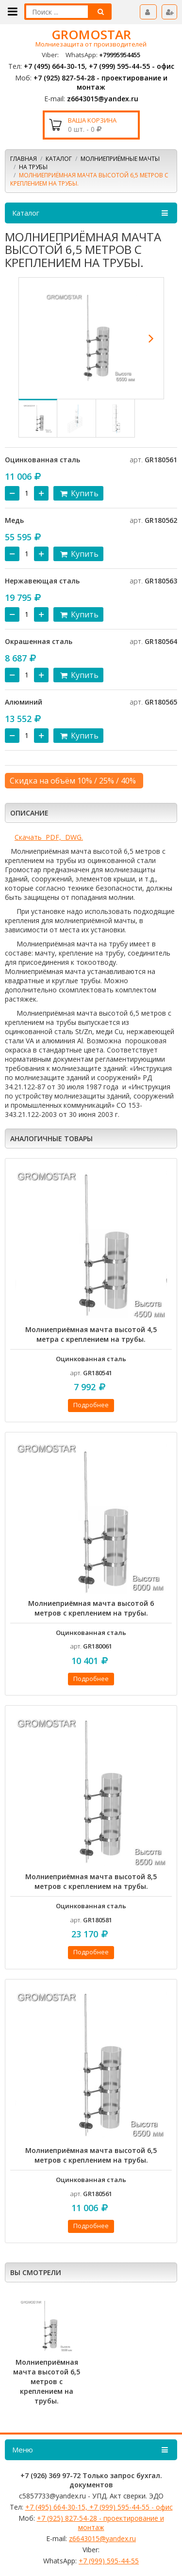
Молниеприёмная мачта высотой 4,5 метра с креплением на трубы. (91, 1334)
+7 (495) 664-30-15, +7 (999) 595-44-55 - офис (99, 66)
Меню (91, 2449)
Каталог (59, 159)
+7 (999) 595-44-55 (109, 2560)
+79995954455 (119, 54)
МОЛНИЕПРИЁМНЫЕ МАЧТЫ (120, 159)
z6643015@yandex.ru (102, 98)
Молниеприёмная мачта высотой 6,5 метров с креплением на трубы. (91, 2155)
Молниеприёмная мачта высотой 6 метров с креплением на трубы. (91, 1608)
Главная (23, 159)
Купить (78, 493)
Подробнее (91, 1404)
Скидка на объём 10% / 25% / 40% (73, 780)
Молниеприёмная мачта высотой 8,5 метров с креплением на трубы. (91, 1881)
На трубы (33, 167)
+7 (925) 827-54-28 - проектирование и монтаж (100, 82)
